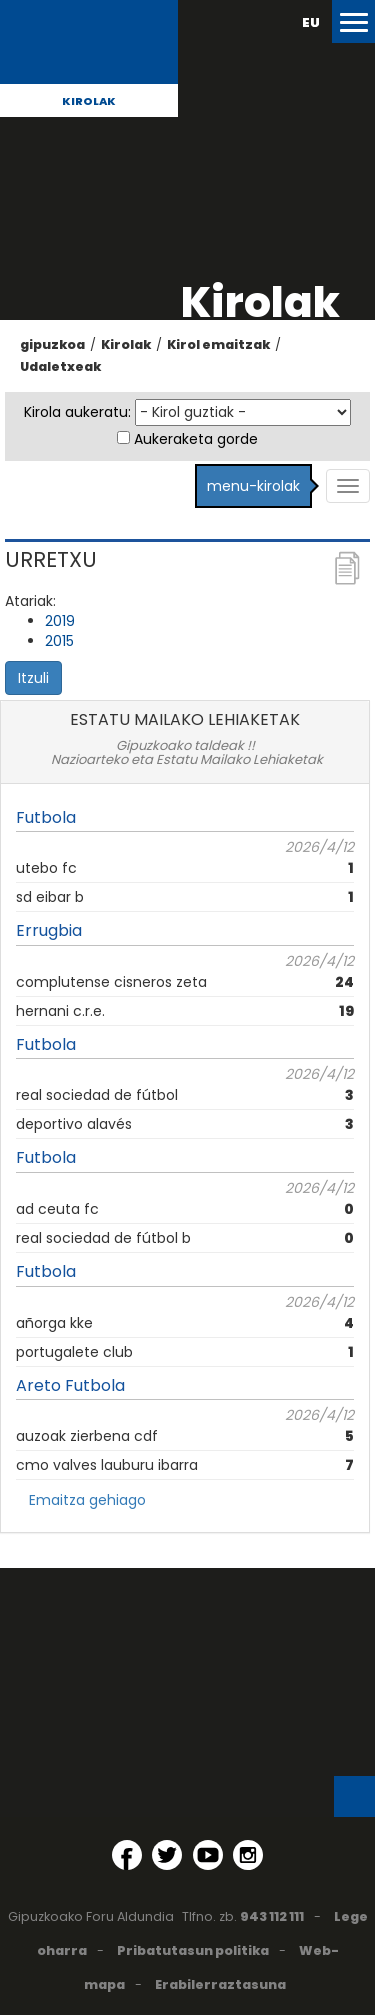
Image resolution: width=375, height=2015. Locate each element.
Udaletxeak (60, 366)
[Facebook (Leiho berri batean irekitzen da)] (127, 1855)
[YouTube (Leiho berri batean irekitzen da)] (208, 1855)
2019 (60, 621)
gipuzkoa (52, 344)
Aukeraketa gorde (196, 439)
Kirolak (89, 101)
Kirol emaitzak (218, 344)
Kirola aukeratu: (77, 412)
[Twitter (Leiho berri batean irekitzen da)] (167, 1855)
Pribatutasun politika (193, 1950)
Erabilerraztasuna (220, 1984)
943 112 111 (272, 1916)
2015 (59, 641)
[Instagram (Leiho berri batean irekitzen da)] (248, 1855)
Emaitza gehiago (87, 1500)
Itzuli (33, 678)
